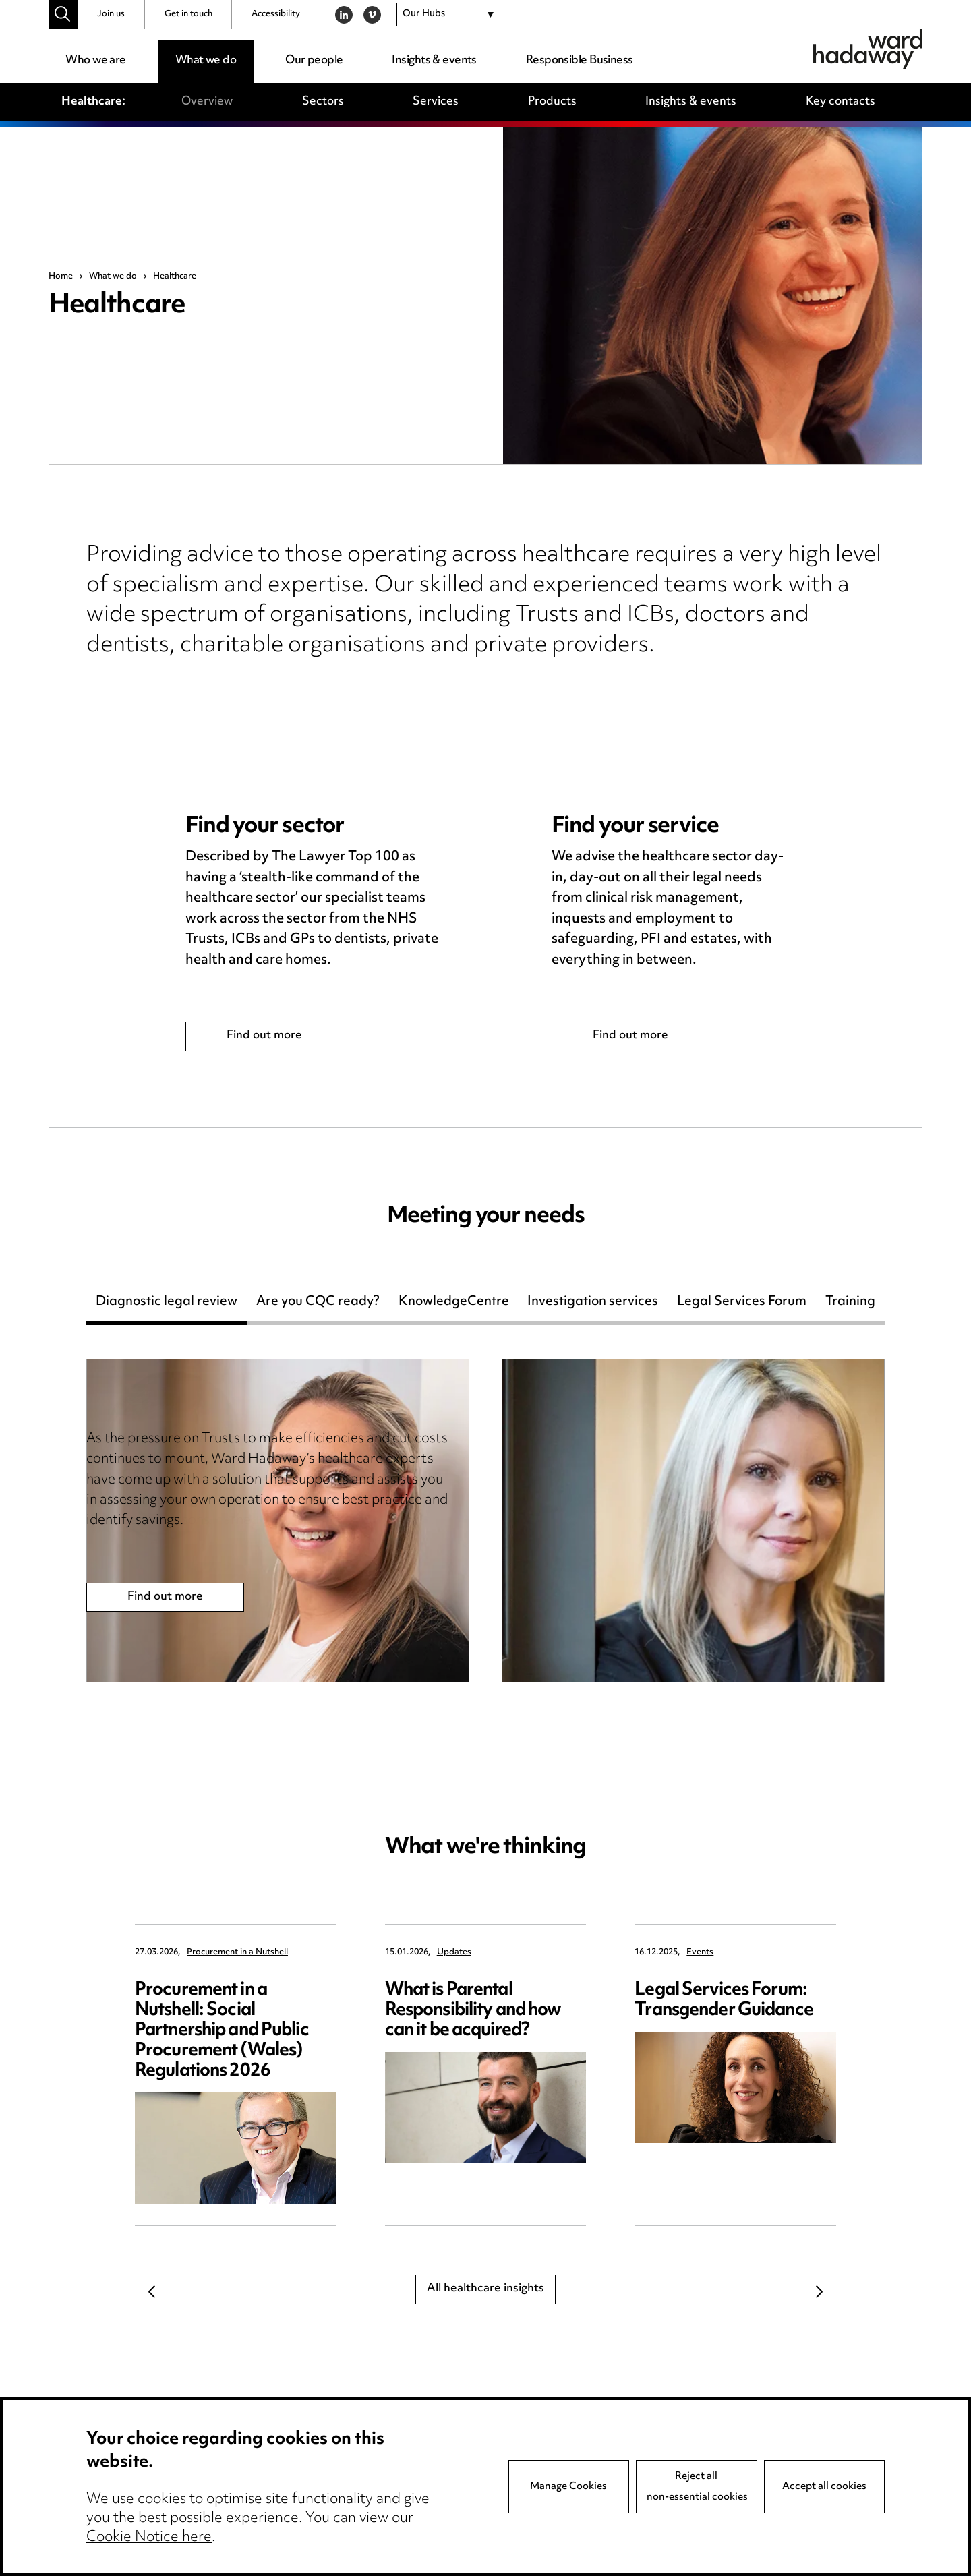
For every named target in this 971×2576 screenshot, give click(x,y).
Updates (454, 1952)
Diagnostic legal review (166, 1304)
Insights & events (434, 60)
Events (699, 1952)
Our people (314, 60)
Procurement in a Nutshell (237, 1952)
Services (436, 101)
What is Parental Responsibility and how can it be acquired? (473, 2010)
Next (819, 2291)
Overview (207, 101)
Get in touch (188, 14)
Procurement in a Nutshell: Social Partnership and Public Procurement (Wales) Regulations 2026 (222, 2031)
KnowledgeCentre (454, 1304)
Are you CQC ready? (318, 1304)
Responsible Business (579, 60)
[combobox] (450, 15)
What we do (205, 60)
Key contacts (840, 101)
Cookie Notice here (149, 2537)
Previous (152, 2291)
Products (552, 101)
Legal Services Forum (741, 1304)
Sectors (323, 101)
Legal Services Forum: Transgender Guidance (724, 2000)
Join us (111, 14)
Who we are (95, 60)
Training (850, 1304)
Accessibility (276, 14)
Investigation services (592, 1304)
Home (61, 276)
